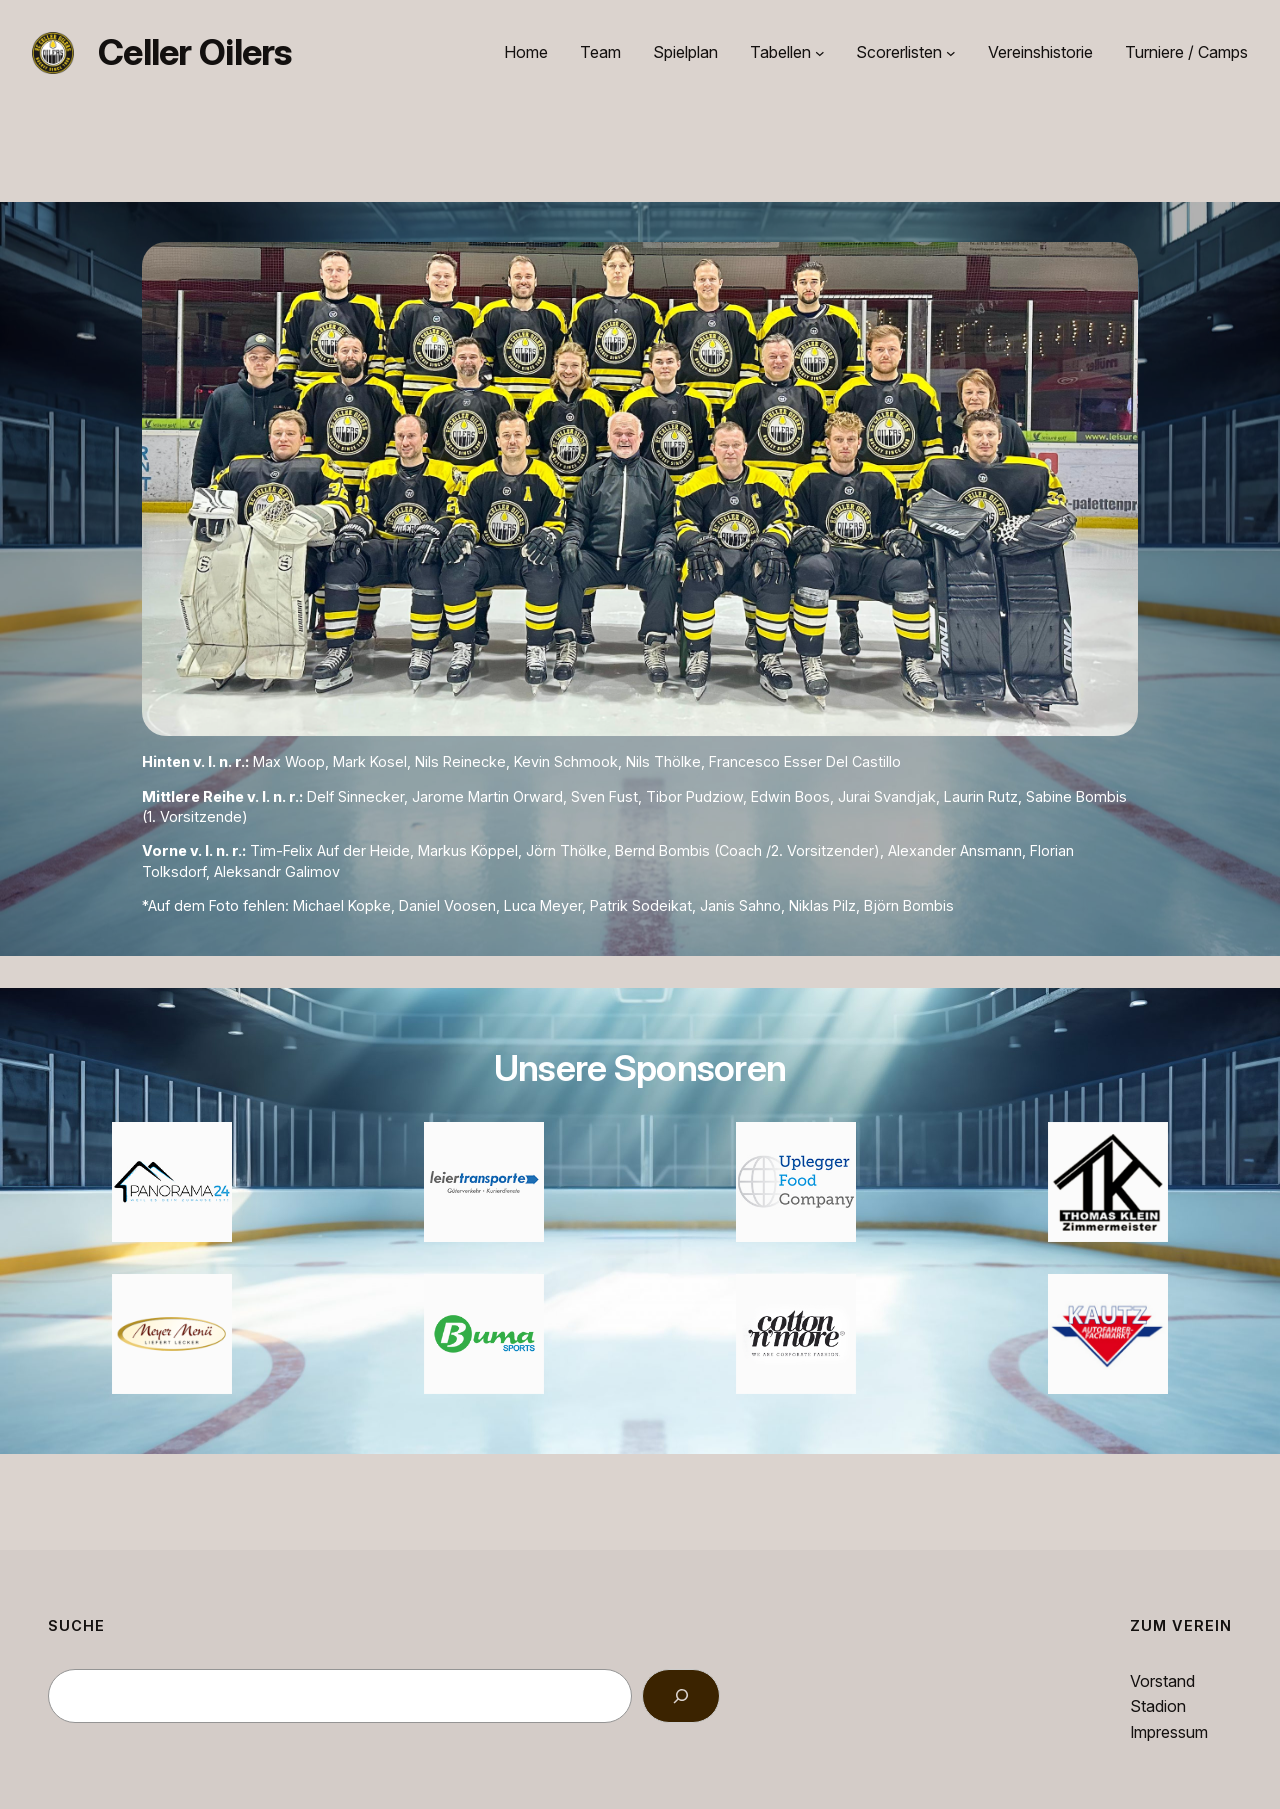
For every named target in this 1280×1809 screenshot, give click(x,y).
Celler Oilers (195, 52)
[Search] (681, 1696)
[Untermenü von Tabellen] (820, 53)
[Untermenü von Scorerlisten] (951, 53)
